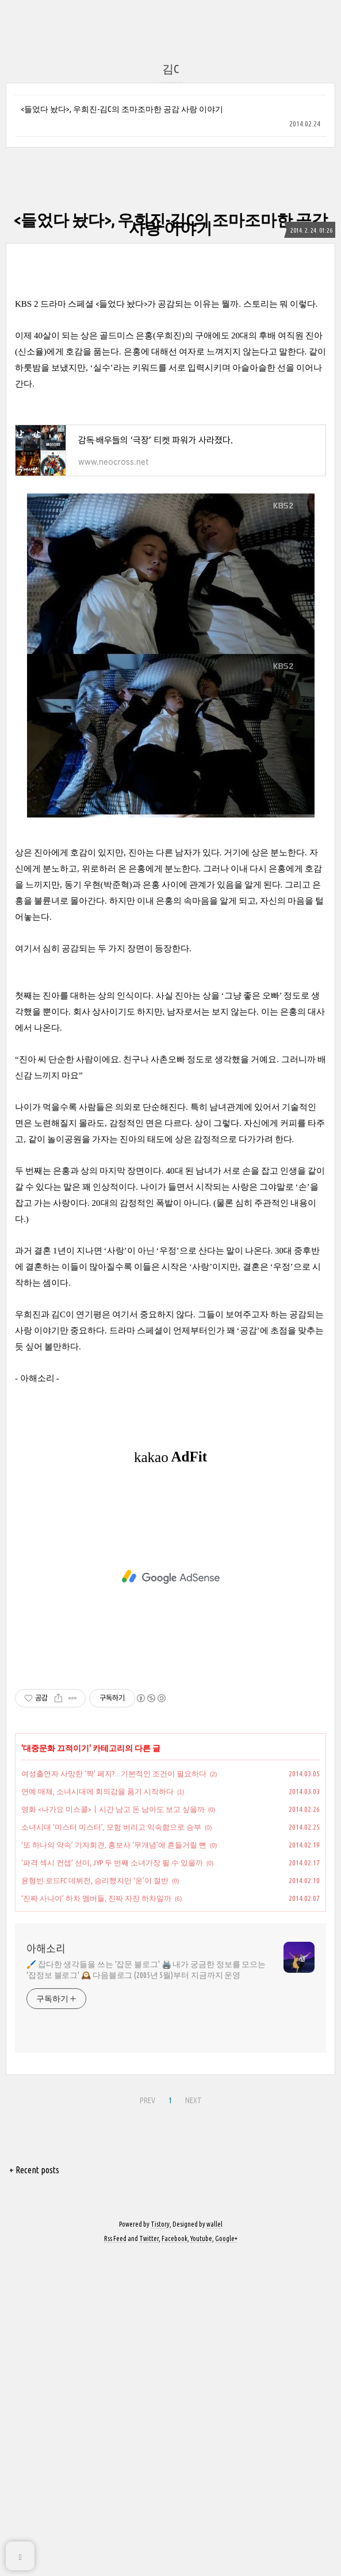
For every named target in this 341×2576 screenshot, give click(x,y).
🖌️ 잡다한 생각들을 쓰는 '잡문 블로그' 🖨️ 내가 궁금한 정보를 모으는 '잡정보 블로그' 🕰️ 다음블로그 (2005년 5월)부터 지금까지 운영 (146, 1970)
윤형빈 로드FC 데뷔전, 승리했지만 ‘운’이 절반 (94, 1880)
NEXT (193, 2100)
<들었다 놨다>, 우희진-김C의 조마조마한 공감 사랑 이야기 (122, 109)
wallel (214, 2224)
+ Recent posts (34, 2170)
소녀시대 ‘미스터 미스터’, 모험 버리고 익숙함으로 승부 (111, 1827)
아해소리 (46, 1948)
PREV (147, 2100)
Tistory (160, 2224)
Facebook (174, 2238)
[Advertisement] (170, 1577)
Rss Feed (115, 2238)
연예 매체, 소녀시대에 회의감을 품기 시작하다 (97, 1791)
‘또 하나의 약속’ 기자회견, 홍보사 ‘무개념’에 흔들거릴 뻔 (113, 1845)
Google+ (226, 2238)
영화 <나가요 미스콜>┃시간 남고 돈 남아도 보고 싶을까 (113, 1809)
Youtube (201, 2238)
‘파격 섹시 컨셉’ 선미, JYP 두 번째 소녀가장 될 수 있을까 (112, 1862)
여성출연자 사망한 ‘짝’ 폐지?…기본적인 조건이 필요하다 (113, 1773)
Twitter (149, 2238)
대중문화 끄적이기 (56, 1748)
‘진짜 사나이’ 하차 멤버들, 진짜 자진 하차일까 (96, 1898)
